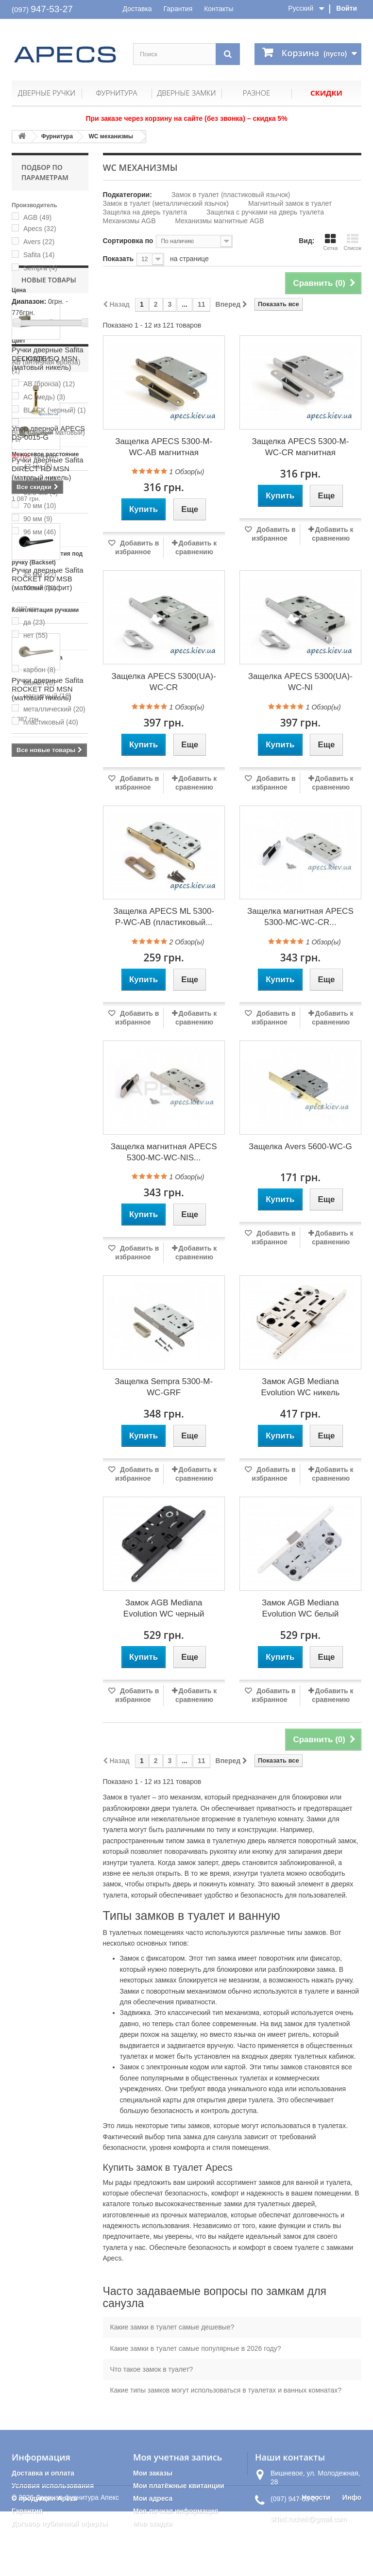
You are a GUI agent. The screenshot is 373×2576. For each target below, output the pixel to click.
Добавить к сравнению (196, 547)
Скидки (326, 93)
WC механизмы (110, 136)
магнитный (47, 696)
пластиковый (50, 722)
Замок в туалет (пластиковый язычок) (230, 194)
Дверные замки (186, 93)
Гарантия (178, 9)
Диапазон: (29, 301)
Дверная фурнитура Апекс (77, 2562)
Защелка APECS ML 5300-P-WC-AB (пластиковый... (163, 917)
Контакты (218, 9)
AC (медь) (44, 397)
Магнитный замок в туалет (290, 203)
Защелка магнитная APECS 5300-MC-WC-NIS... (164, 1152)
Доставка (137, 9)
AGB (37, 217)
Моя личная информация (175, 2511)
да (34, 622)
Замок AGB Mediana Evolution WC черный (163, 1608)
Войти (346, 8)
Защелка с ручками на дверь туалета (265, 212)
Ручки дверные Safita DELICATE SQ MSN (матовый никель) (48, 845)
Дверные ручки (46, 93)
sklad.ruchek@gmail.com (309, 2519)
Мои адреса (152, 2498)
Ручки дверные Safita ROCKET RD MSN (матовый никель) (48, 1175)
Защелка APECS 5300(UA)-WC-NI (300, 682)
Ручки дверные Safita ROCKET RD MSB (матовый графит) (48, 1065)
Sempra (40, 268)
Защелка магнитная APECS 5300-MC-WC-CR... (300, 917)
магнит (39, 683)
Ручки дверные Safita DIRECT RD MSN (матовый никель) (48, 955)
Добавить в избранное (137, 547)
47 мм (37, 466)
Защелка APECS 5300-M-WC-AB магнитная (163, 447)
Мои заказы (152, 2473)
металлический (54, 709)
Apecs (39, 228)
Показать (118, 259)
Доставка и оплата (43, 2473)
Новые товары (48, 766)
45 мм (39, 574)
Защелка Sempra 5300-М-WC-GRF (164, 1387)
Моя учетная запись (177, 2457)
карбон (39, 670)
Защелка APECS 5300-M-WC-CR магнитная (300, 447)
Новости (316, 2562)
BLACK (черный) (54, 410)
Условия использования (53, 2486)
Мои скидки (152, 2523)
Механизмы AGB (129, 221)
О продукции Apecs (45, 2498)
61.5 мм (40, 492)
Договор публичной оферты (60, 2523)
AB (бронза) (49, 384)
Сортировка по (128, 241)
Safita (39, 255)
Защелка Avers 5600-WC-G (300, 1146)
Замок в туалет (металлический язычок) (166, 203)
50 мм (39, 479)
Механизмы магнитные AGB (219, 221)
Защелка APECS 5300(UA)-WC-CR (164, 682)
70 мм (39, 506)
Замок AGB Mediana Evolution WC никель (300, 1387)
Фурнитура (116, 93)
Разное (257, 93)
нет (35, 635)
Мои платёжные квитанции (178, 2486)
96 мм (39, 532)
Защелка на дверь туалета (145, 212)
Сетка (330, 242)
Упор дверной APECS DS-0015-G (48, 1346)
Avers (38, 242)
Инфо (351, 2562)
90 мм (37, 519)
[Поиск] (228, 54)
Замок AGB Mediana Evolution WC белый (300, 1608)
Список (352, 242)
